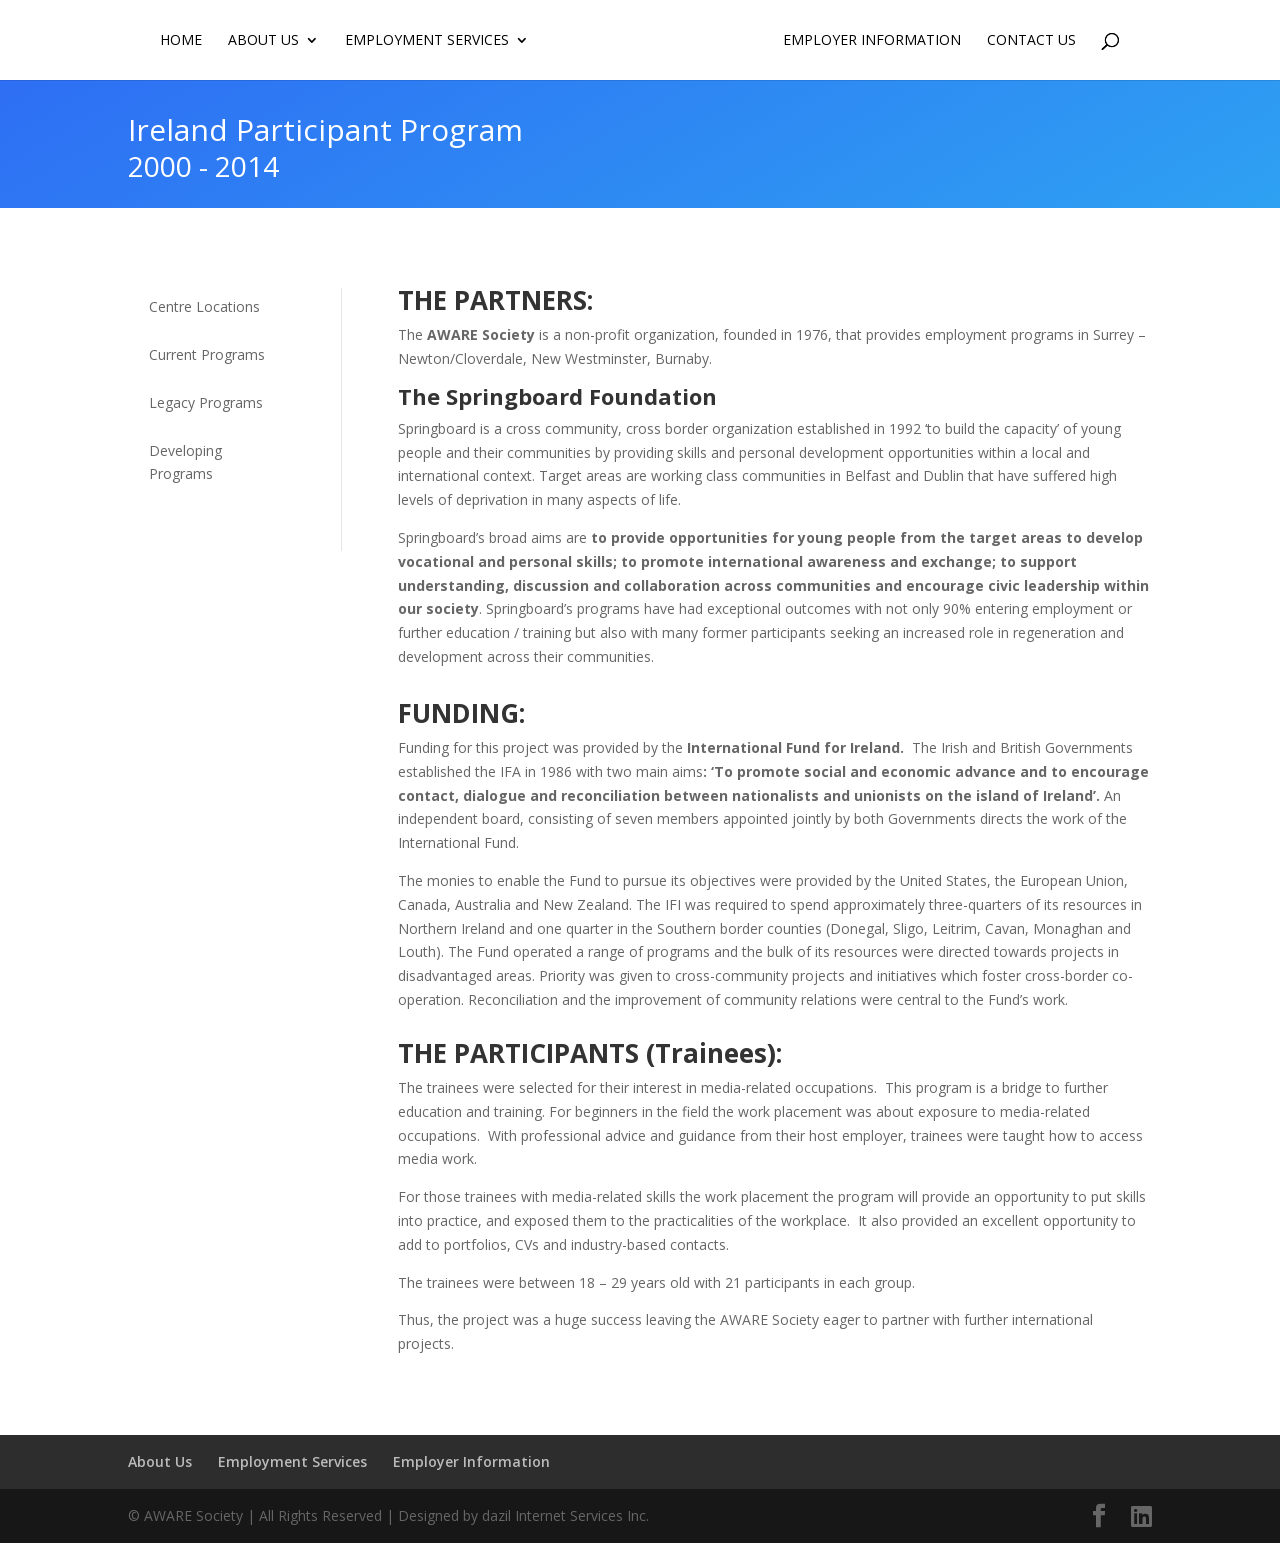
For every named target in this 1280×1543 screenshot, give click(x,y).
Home (180, 41)
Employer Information (873, 41)
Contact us (1032, 41)
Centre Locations (204, 306)
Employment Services (426, 41)
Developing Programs (185, 462)
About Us (262, 41)
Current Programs (207, 354)
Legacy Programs (206, 402)
